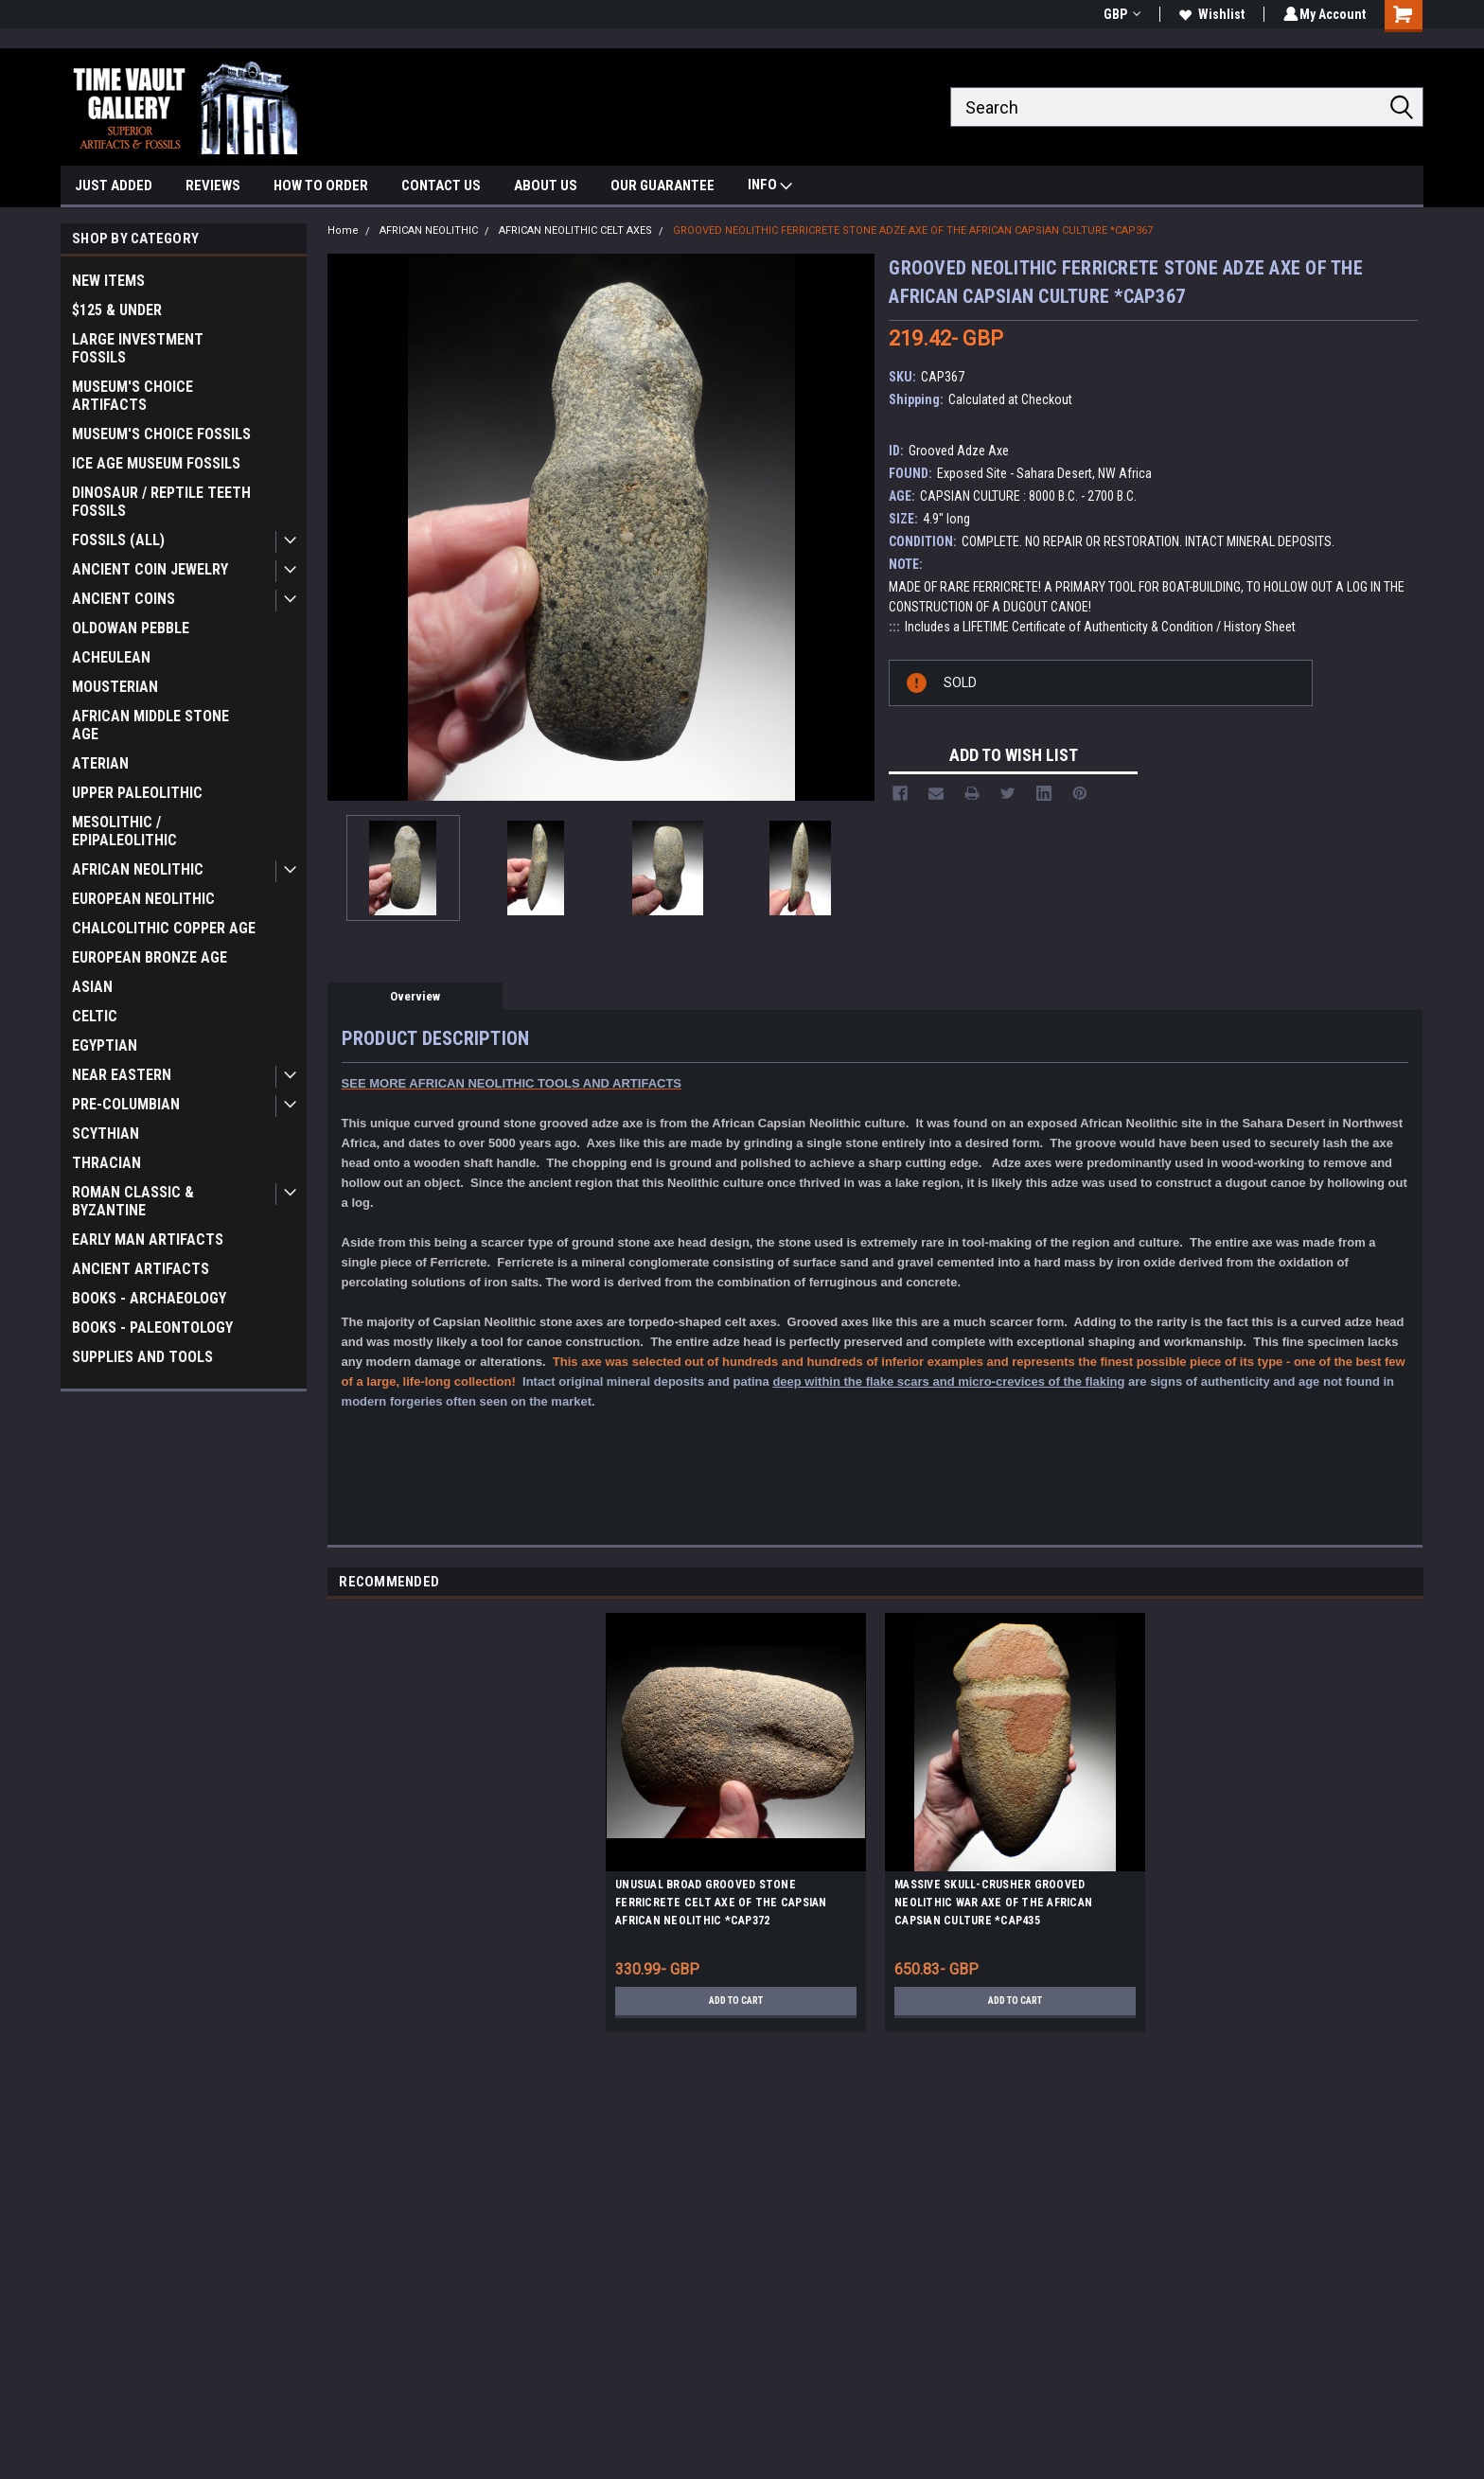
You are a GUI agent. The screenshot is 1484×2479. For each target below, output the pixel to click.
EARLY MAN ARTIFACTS (147, 1239)
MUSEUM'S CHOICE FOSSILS (161, 434)
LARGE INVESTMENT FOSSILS (137, 348)
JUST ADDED (113, 185)
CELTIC (94, 1016)
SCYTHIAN (105, 1133)
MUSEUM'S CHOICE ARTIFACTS (132, 396)
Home (343, 230)
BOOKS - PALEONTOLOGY (152, 1328)
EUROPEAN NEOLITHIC (143, 899)
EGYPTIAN (104, 1045)
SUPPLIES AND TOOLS (142, 1357)
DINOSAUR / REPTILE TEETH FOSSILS (161, 502)
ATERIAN (100, 763)
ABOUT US (545, 185)
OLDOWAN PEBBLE (130, 628)
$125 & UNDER (117, 310)
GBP (1119, 14)
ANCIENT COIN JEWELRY (150, 569)
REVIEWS (213, 185)
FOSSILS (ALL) (118, 540)
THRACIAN (106, 1163)
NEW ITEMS (108, 281)
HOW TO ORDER (321, 185)
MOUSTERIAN (115, 687)
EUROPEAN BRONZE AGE (149, 957)
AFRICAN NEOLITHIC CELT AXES (575, 230)
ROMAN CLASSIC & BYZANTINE (133, 1201)
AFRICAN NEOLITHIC (137, 869)
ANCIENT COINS (123, 599)
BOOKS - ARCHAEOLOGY (149, 1298)
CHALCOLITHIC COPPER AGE (164, 928)
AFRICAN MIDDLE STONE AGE (150, 725)
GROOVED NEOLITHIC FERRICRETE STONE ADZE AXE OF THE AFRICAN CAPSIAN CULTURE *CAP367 (913, 230)
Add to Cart (735, 2001)
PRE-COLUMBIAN (126, 1104)
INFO (770, 186)
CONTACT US (441, 185)
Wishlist (1209, 14)
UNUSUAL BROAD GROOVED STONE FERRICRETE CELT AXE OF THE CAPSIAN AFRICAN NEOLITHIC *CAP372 (721, 1902)
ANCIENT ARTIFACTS (140, 1269)
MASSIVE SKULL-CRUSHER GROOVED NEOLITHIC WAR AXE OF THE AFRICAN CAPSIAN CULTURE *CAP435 (993, 1902)
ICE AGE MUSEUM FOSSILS (156, 463)
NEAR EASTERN (121, 1075)
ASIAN (92, 987)
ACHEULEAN (111, 657)
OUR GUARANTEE (662, 185)
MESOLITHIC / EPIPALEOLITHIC (124, 831)
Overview (415, 996)
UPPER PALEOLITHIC (137, 793)
